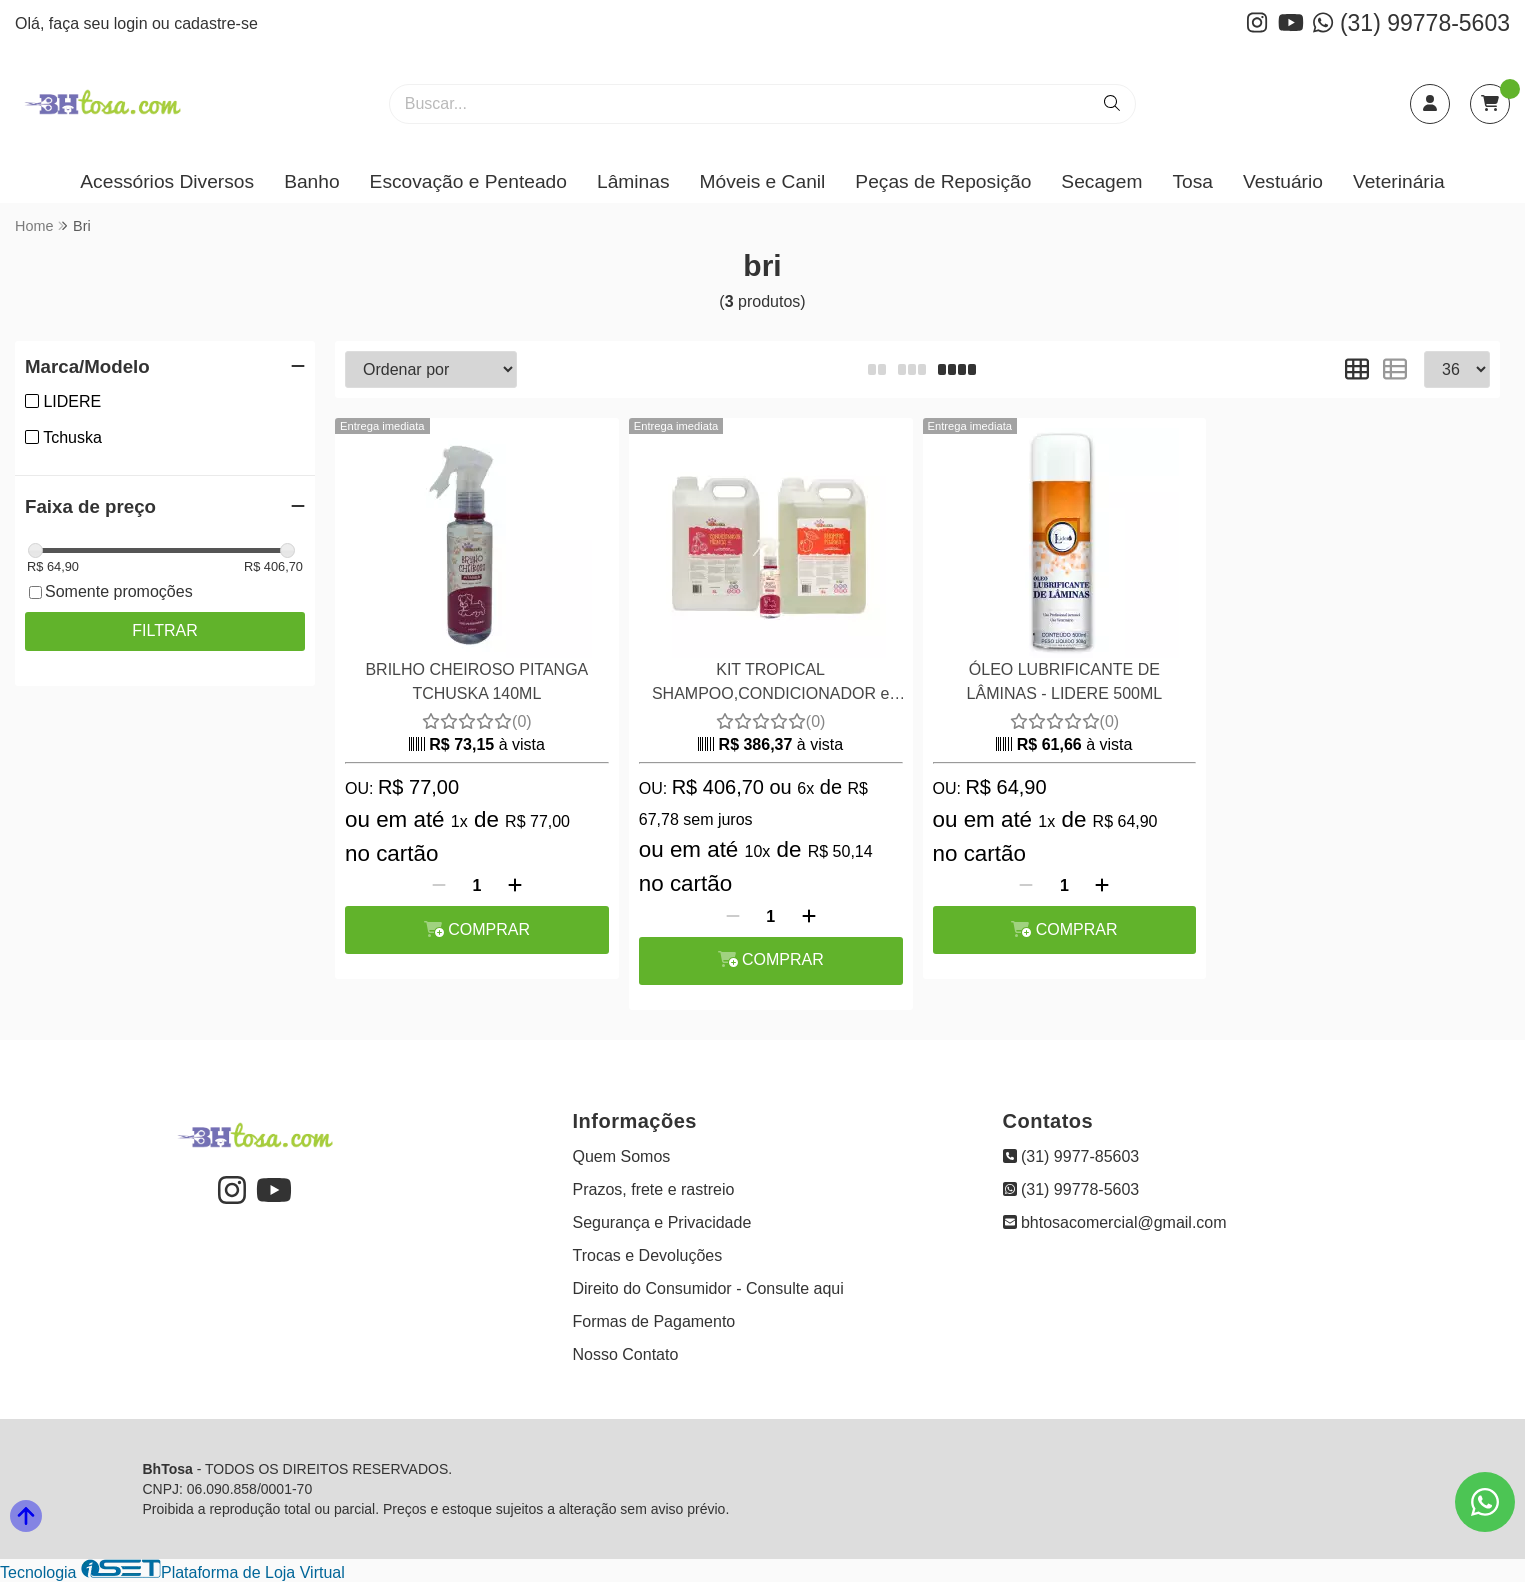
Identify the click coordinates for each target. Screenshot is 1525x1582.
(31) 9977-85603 (1071, 1156)
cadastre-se (216, 23)
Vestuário (1283, 181)
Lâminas (633, 181)
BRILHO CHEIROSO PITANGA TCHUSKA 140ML (476, 681)
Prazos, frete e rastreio (654, 1189)
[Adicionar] (515, 886)
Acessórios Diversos (167, 181)
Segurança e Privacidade (662, 1222)
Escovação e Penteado (468, 181)
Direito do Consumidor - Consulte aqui (708, 1288)
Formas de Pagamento (654, 1321)
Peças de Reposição (943, 181)
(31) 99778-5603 (1411, 23)
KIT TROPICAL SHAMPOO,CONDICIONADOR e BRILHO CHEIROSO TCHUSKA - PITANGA (770, 684)
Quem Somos (622, 1156)
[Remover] (439, 886)
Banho (311, 181)
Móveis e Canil (763, 181)
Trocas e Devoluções (648, 1255)
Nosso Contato (626, 1354)
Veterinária (1399, 181)
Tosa (1192, 181)
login (133, 23)
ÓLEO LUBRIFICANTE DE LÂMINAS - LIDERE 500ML (1065, 681)
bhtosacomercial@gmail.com (1115, 1222)
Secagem (1101, 181)
